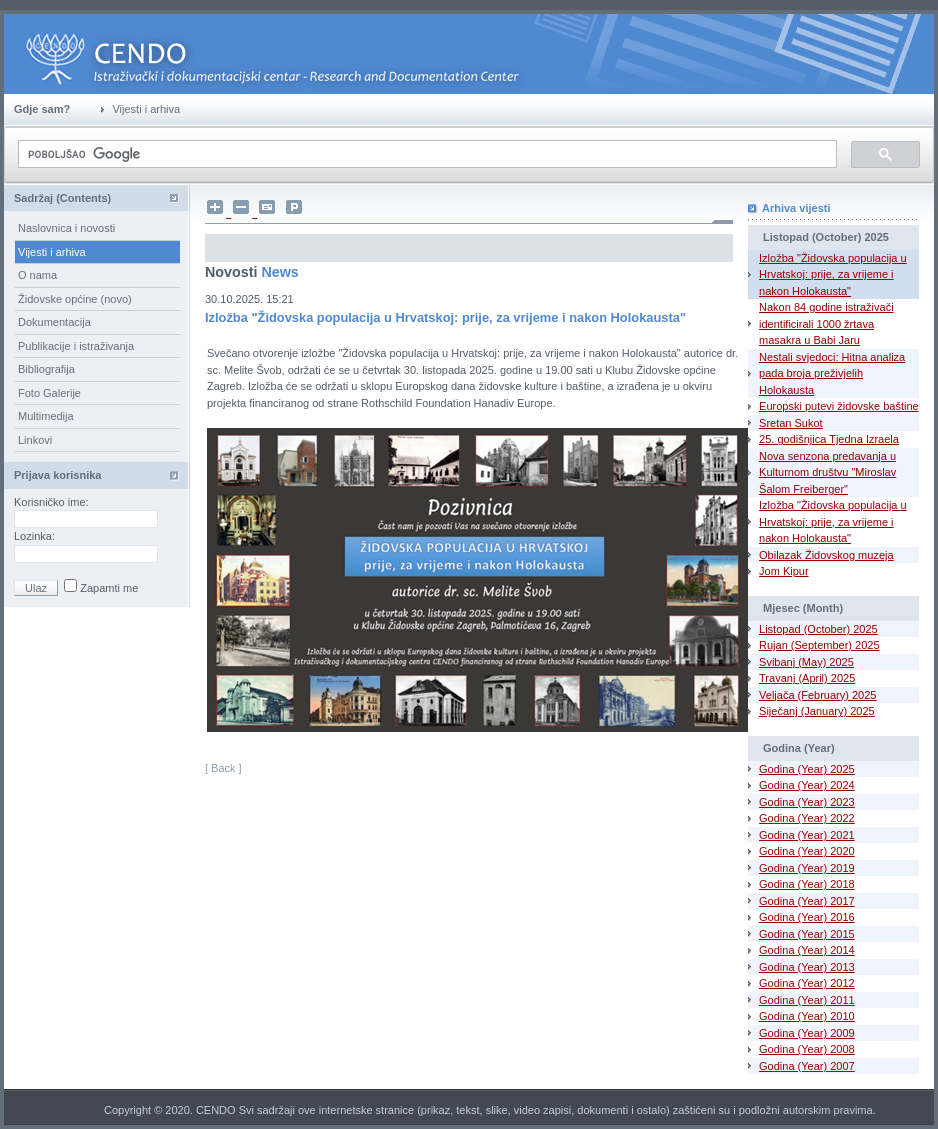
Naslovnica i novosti (66, 228)
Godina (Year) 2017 (807, 901)
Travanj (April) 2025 (807, 678)
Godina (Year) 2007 (807, 1066)
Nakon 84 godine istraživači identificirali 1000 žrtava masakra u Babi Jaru (826, 323)
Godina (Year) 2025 (807, 769)
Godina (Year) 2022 (807, 818)
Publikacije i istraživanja (76, 346)
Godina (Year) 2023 (807, 802)
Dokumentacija (54, 322)
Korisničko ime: (53, 502)
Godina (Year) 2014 (807, 950)
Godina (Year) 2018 (807, 884)
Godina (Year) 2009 (807, 1033)
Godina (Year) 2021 (807, 835)
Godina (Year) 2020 (807, 851)
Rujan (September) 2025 (819, 645)
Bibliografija (46, 369)
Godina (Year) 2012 (807, 983)
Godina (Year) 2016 (807, 917)
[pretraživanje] (425, 154)
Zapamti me (107, 588)
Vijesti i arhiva (52, 252)
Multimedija (46, 416)
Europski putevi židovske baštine (839, 406)
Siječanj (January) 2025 (817, 711)
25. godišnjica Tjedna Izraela (829, 439)
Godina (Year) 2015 (807, 934)
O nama (37, 275)
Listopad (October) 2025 (818, 629)
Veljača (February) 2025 (817, 695)
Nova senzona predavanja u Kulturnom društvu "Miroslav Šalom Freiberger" (827, 472)
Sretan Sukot (791, 423)
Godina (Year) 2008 (807, 1049)
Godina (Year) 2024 (807, 785)
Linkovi (35, 440)
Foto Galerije (49, 393)
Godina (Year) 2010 (807, 1016)
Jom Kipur (784, 571)
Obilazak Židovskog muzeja (826, 555)
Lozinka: (36, 536)
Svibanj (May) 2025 (806, 662)
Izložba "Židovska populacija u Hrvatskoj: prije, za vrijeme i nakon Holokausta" (833, 274)
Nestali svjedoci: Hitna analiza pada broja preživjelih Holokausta (832, 373)
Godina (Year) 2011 (807, 1000)
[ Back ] (223, 768)
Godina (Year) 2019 (807, 868)
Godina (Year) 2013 (807, 967)
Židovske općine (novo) (75, 299)
